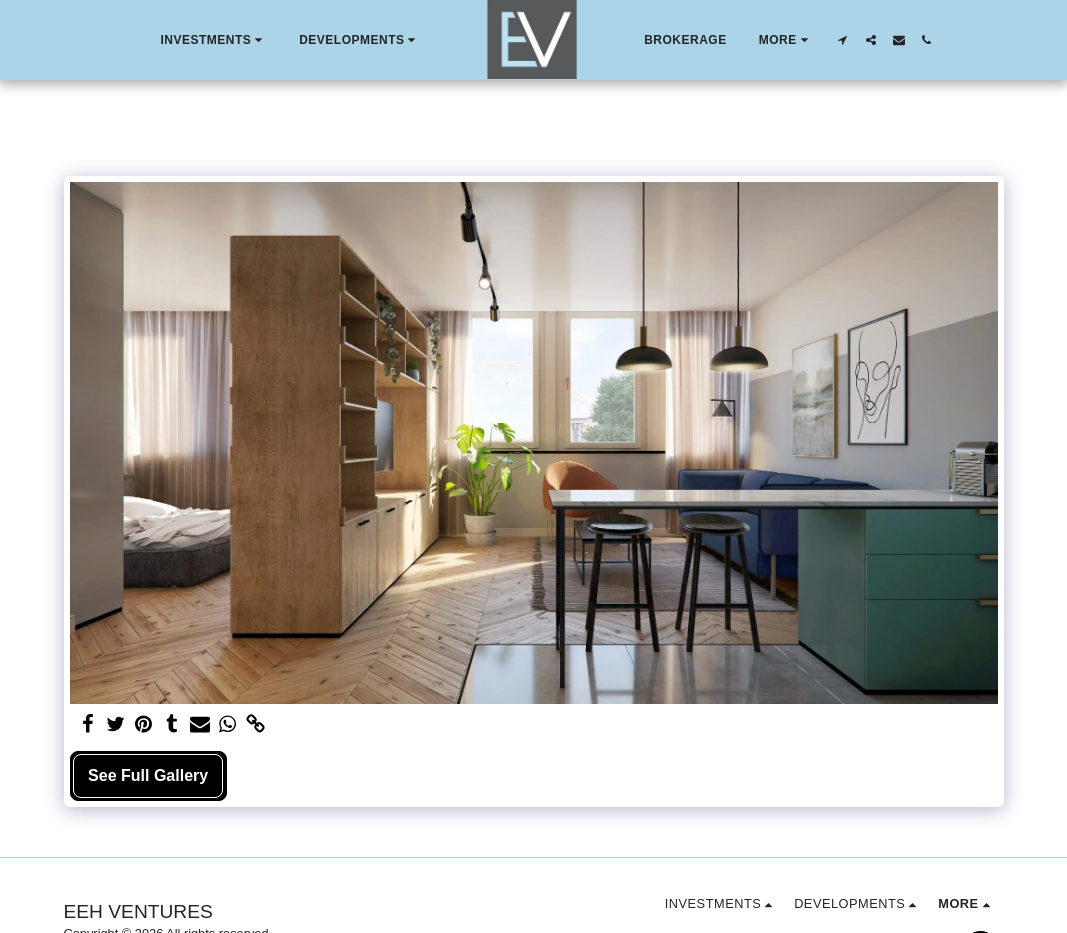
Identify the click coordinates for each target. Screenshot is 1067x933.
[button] (213, 40)
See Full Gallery (148, 775)
